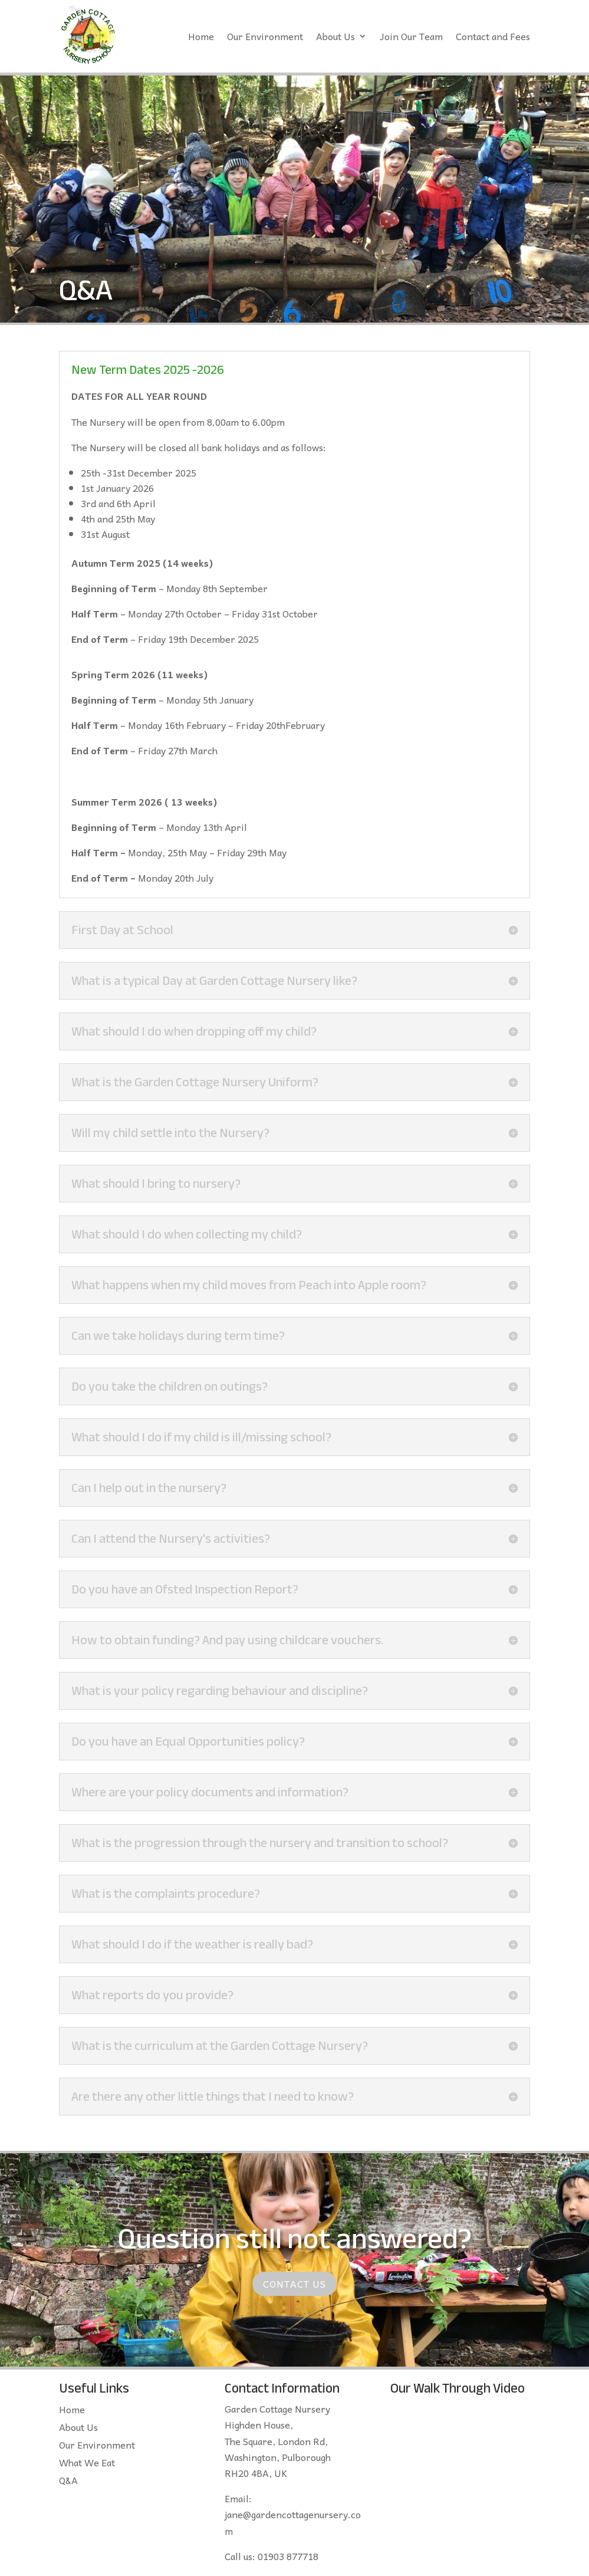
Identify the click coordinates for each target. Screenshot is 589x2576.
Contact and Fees (493, 36)
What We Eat (87, 2464)
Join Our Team (411, 36)
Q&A (68, 2482)
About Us (335, 36)
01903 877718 (288, 2556)
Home (201, 36)
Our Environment (265, 36)
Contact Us (294, 2283)
